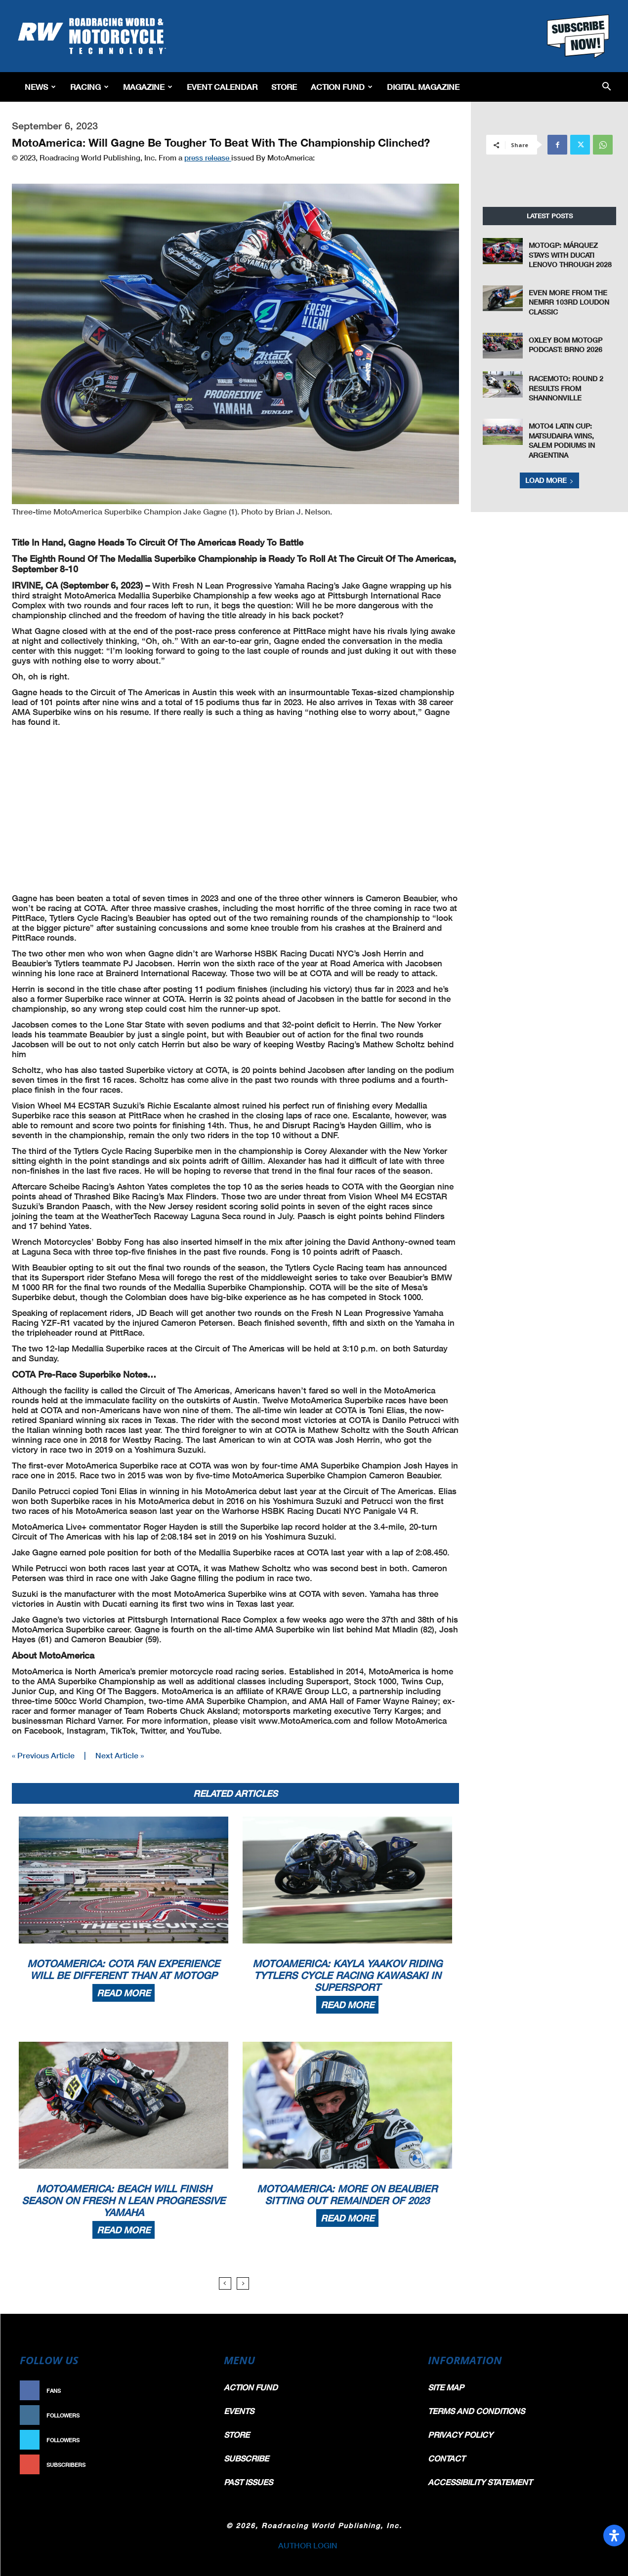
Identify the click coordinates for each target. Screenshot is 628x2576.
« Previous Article (43, 1755)
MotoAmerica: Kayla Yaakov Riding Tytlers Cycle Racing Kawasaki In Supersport (347, 1975)
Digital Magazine (423, 86)
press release (207, 157)
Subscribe (184, 2464)
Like (194, 2390)
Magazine (147, 86)
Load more (549, 480)
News (40, 86)
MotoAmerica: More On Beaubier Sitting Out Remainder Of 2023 (347, 2194)
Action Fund (342, 86)
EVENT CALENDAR (222, 86)
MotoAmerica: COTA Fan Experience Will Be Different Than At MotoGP (123, 1969)
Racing (89, 86)
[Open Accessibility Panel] (614, 2535)
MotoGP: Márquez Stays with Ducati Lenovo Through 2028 (570, 255)
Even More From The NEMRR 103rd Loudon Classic (569, 302)
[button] (606, 87)
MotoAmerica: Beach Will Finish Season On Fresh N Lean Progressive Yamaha (123, 2200)
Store (284, 86)
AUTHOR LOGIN (307, 2545)
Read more (123, 1992)
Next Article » (119, 1755)
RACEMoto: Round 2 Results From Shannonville (566, 388)
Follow (189, 2415)
